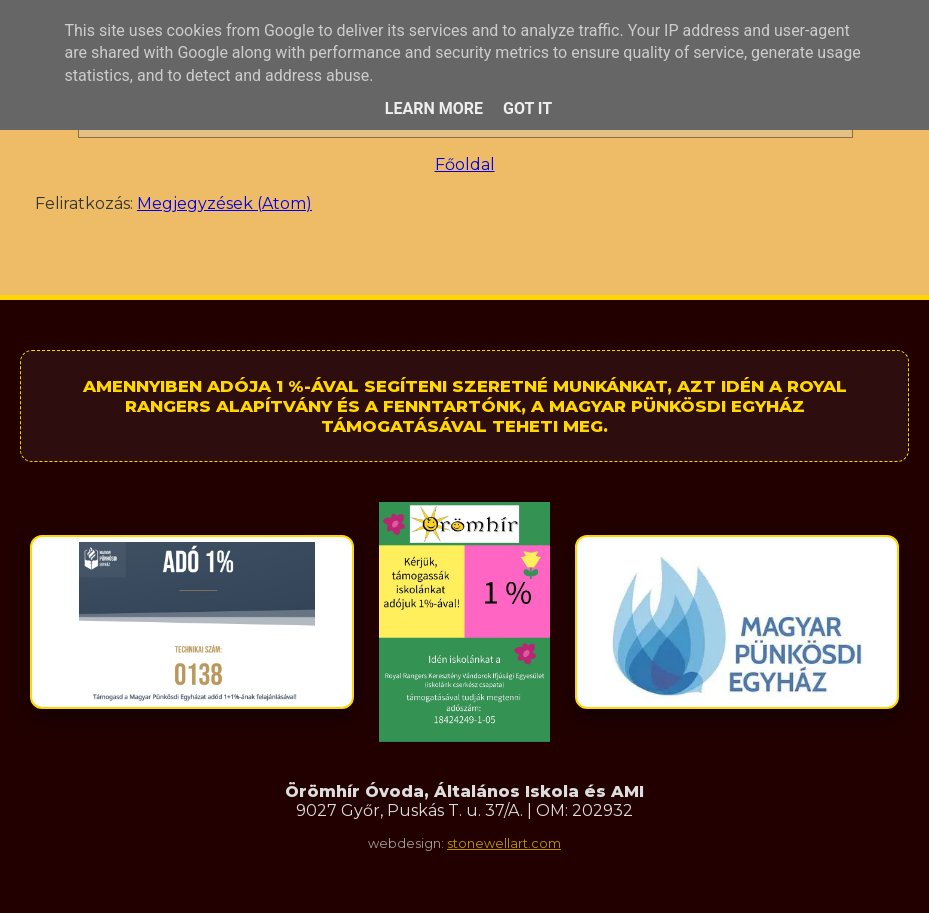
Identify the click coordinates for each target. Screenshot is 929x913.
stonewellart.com (504, 843)
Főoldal (465, 164)
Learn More (434, 108)
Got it (527, 108)
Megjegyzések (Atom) (224, 203)
